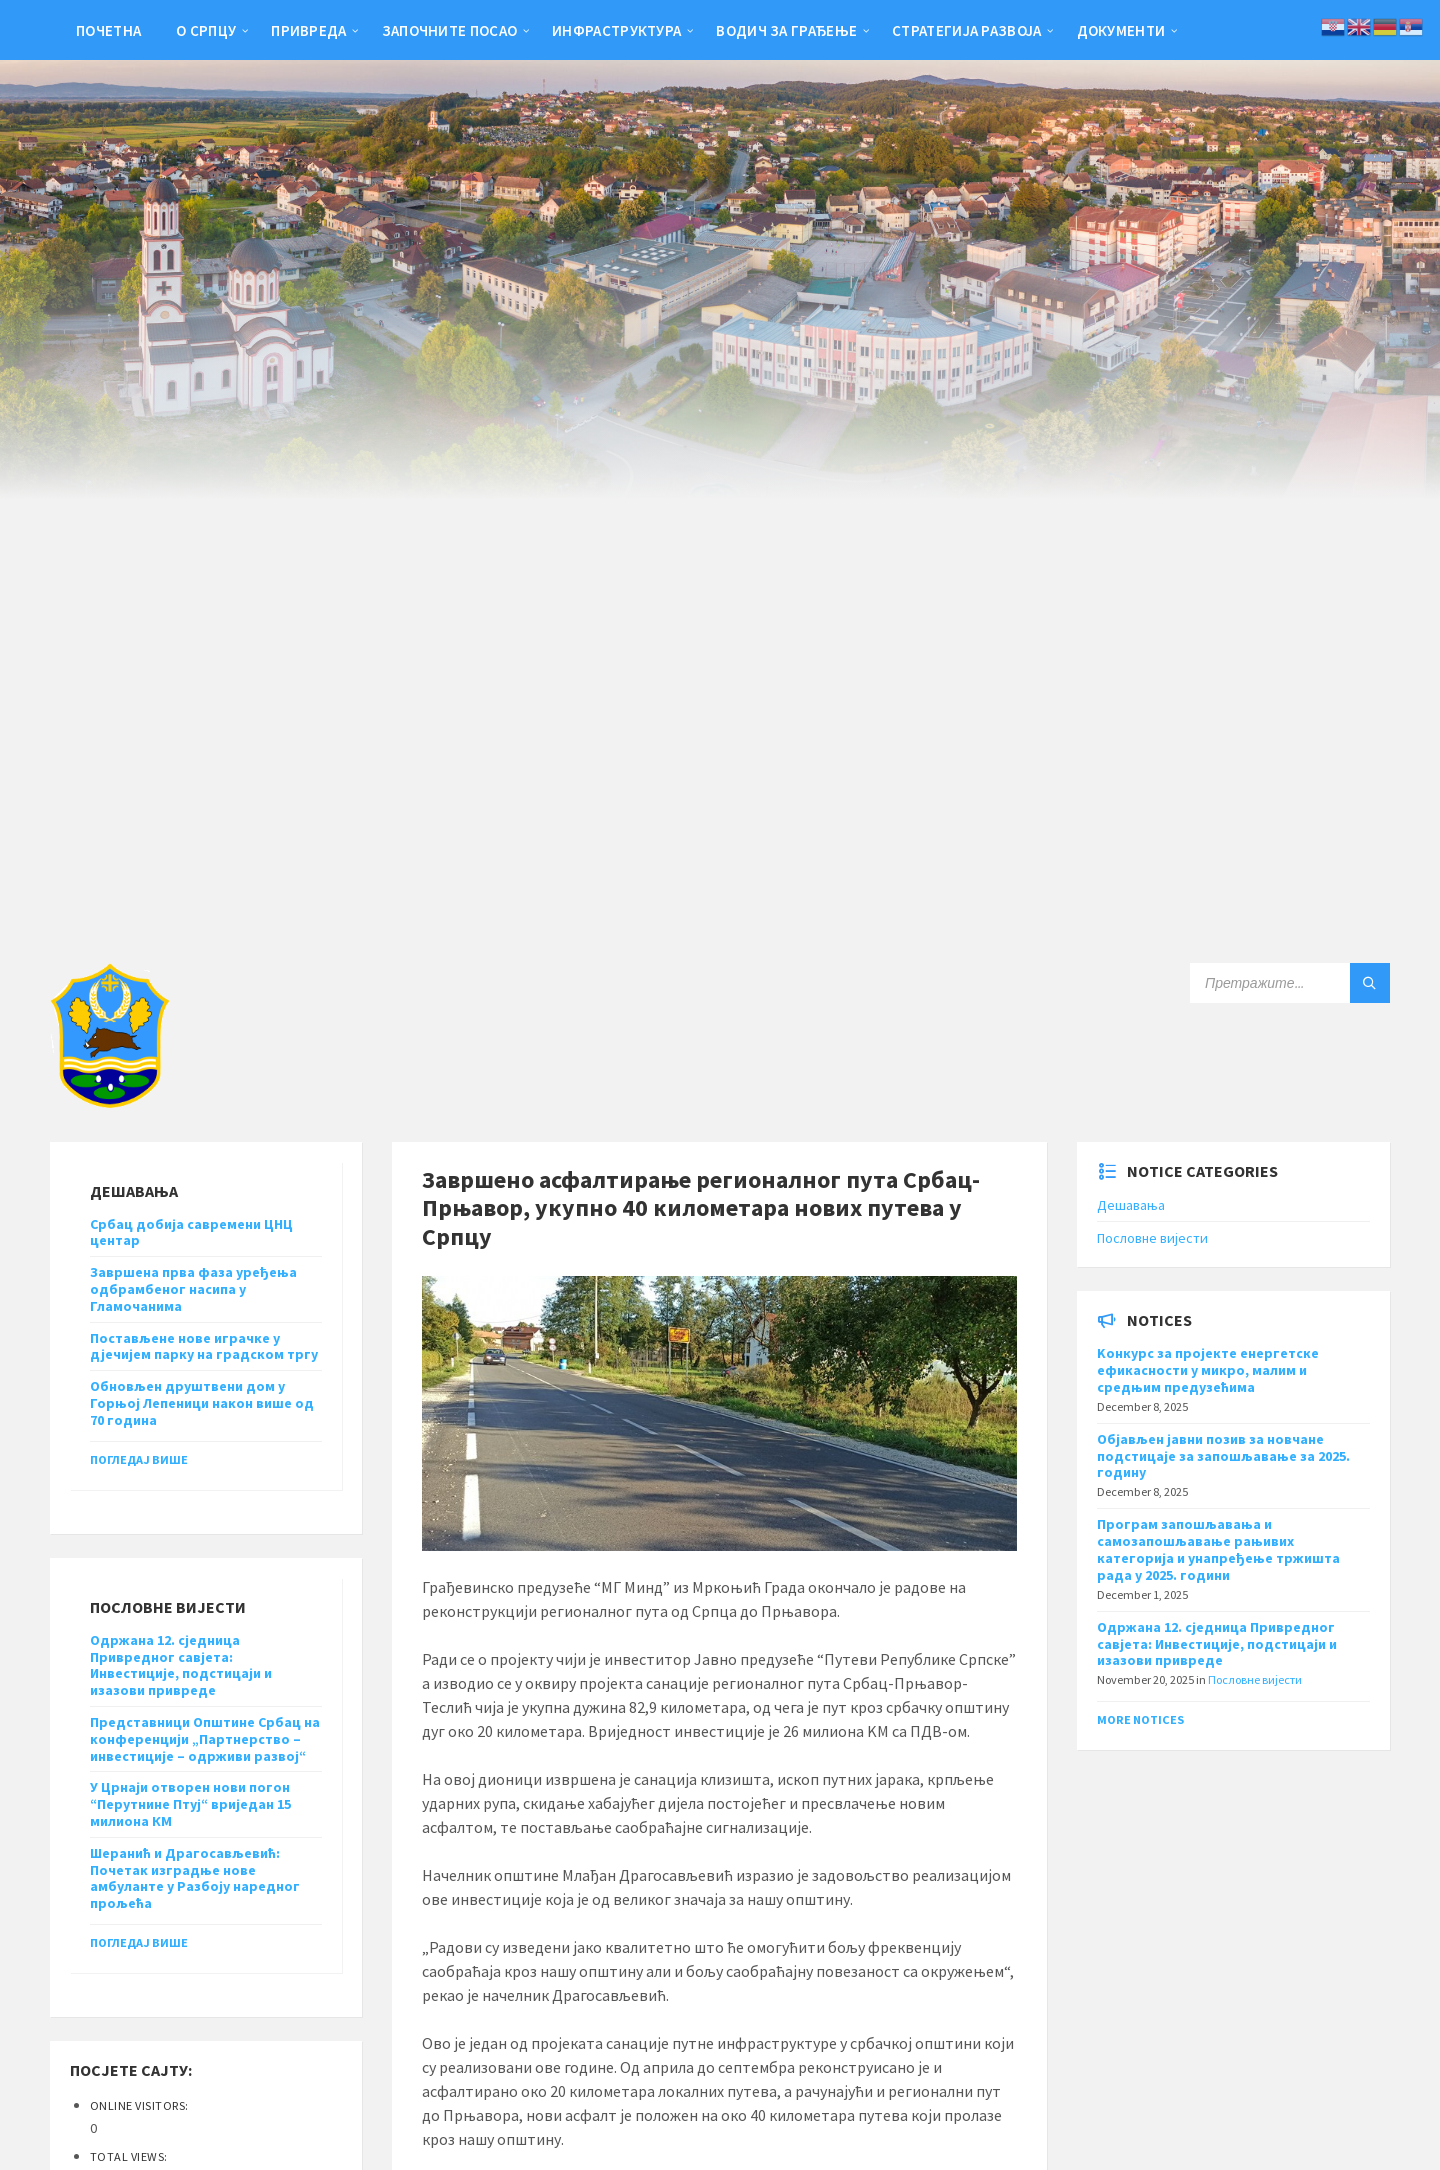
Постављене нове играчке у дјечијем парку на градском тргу (204, 1346)
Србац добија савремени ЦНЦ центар (191, 1232)
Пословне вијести (1152, 1238)
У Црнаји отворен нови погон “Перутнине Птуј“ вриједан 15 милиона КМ (190, 1804)
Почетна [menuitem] (108, 30)
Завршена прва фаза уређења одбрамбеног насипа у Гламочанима (193, 1289)
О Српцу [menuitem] (206, 30)
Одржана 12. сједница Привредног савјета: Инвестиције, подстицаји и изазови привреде (181, 1665)
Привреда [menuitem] (308, 30)
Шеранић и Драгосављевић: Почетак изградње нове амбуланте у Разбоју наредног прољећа (195, 1878)
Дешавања (1131, 1205)
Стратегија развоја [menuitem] (966, 30)
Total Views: (130, 2156)
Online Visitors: (140, 2105)
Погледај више (139, 1459)
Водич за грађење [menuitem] (786, 30)
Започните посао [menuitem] (450, 30)
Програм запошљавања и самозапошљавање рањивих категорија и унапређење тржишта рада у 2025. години (1218, 1549)
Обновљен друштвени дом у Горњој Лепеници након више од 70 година (202, 1403)
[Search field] (1290, 983)
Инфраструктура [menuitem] (616, 30)
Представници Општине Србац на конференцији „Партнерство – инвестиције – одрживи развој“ (205, 1739)
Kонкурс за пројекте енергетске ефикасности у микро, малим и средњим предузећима (1208, 1370)
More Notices (1140, 1719)
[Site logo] (110, 1102)
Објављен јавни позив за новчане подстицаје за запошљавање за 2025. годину (1223, 1456)
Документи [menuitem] (1121, 30)
